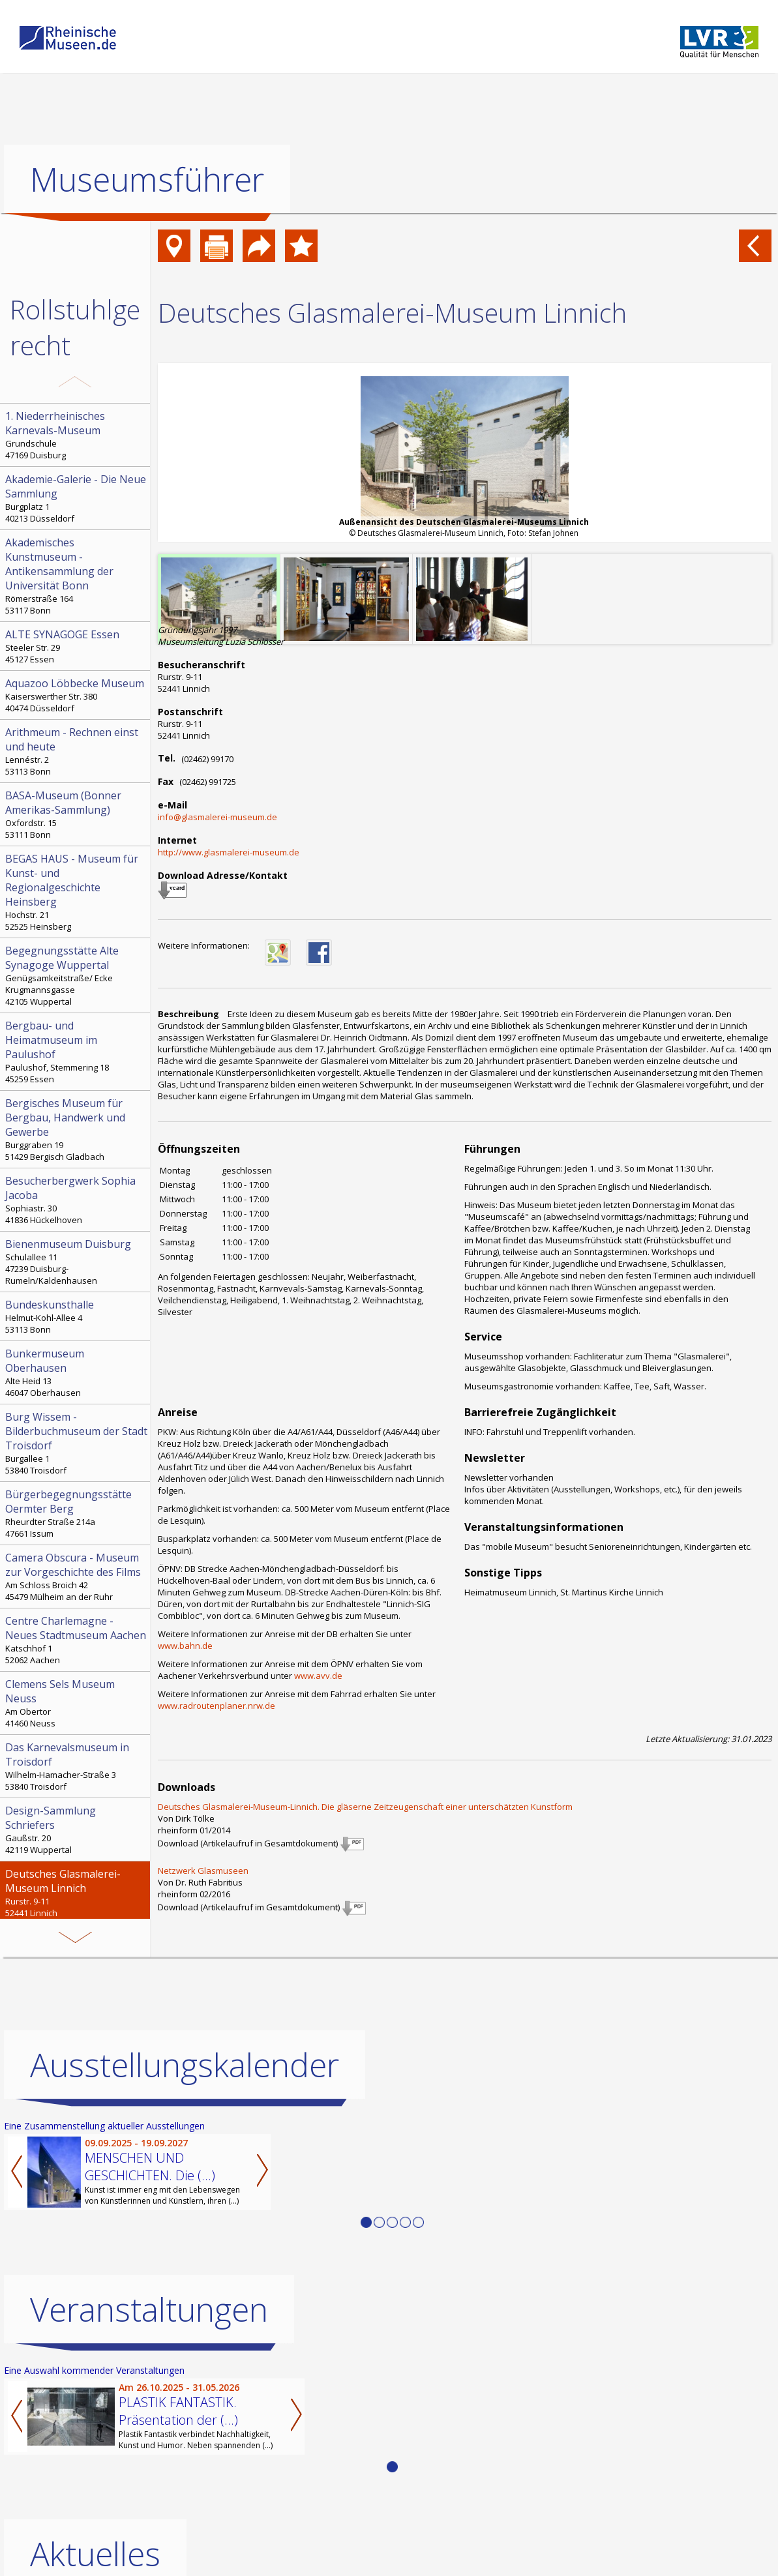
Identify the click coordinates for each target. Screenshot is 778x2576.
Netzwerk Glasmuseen (203, 1870)
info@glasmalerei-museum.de (217, 817)
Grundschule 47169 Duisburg (76, 435)
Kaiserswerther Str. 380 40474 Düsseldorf (76, 695)
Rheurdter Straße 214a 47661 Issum (76, 1513)
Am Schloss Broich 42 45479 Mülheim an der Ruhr (76, 1576)
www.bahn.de (185, 1645)
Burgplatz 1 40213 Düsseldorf (76, 498)
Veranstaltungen (149, 2309)
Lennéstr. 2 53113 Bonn (76, 751)
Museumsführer (147, 179)
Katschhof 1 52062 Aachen (76, 1640)
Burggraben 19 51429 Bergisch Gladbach (76, 1129)
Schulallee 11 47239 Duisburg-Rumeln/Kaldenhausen (76, 1261)
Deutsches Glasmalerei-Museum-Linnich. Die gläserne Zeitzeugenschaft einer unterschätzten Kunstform (365, 1807)
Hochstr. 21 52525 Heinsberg (76, 891)
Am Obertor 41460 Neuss (76, 1703)
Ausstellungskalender (184, 2064)
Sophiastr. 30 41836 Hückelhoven (76, 1200)
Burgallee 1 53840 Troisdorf (76, 1443)
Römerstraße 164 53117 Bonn (76, 575)
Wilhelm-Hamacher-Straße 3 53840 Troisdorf (76, 1766)
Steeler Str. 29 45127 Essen (76, 646)
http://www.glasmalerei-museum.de (228, 852)
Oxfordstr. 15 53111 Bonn (76, 814)
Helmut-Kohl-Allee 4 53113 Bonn (76, 1316)
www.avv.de (318, 1675)
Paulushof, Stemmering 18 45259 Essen (76, 1051)
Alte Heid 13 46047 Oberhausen (76, 1372)
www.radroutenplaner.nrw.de (216, 1705)
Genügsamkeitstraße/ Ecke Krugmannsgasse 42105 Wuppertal (76, 975)
